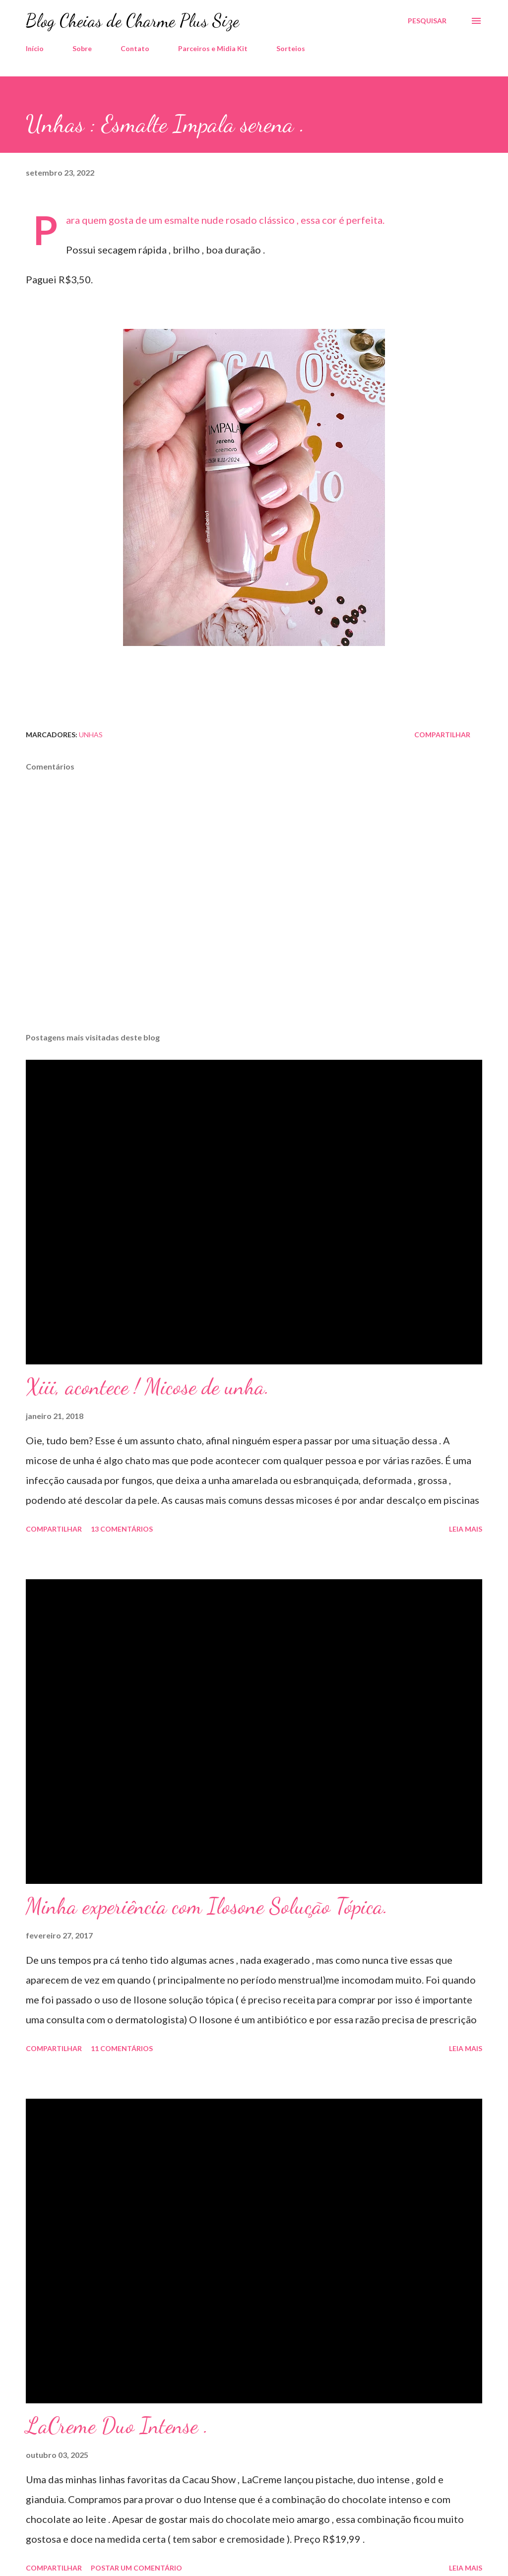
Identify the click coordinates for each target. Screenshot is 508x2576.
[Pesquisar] (427, 21)
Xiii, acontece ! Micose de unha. (147, 1387)
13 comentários (122, 1529)
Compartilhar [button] (442, 734)
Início (35, 48)
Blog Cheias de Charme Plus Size (132, 20)
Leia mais (465, 1529)
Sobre (82, 48)
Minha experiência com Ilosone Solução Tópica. (207, 1906)
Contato (135, 48)
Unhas (91, 734)
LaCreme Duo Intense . (117, 2426)
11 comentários (122, 2048)
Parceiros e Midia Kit (213, 48)
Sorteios (290, 48)
